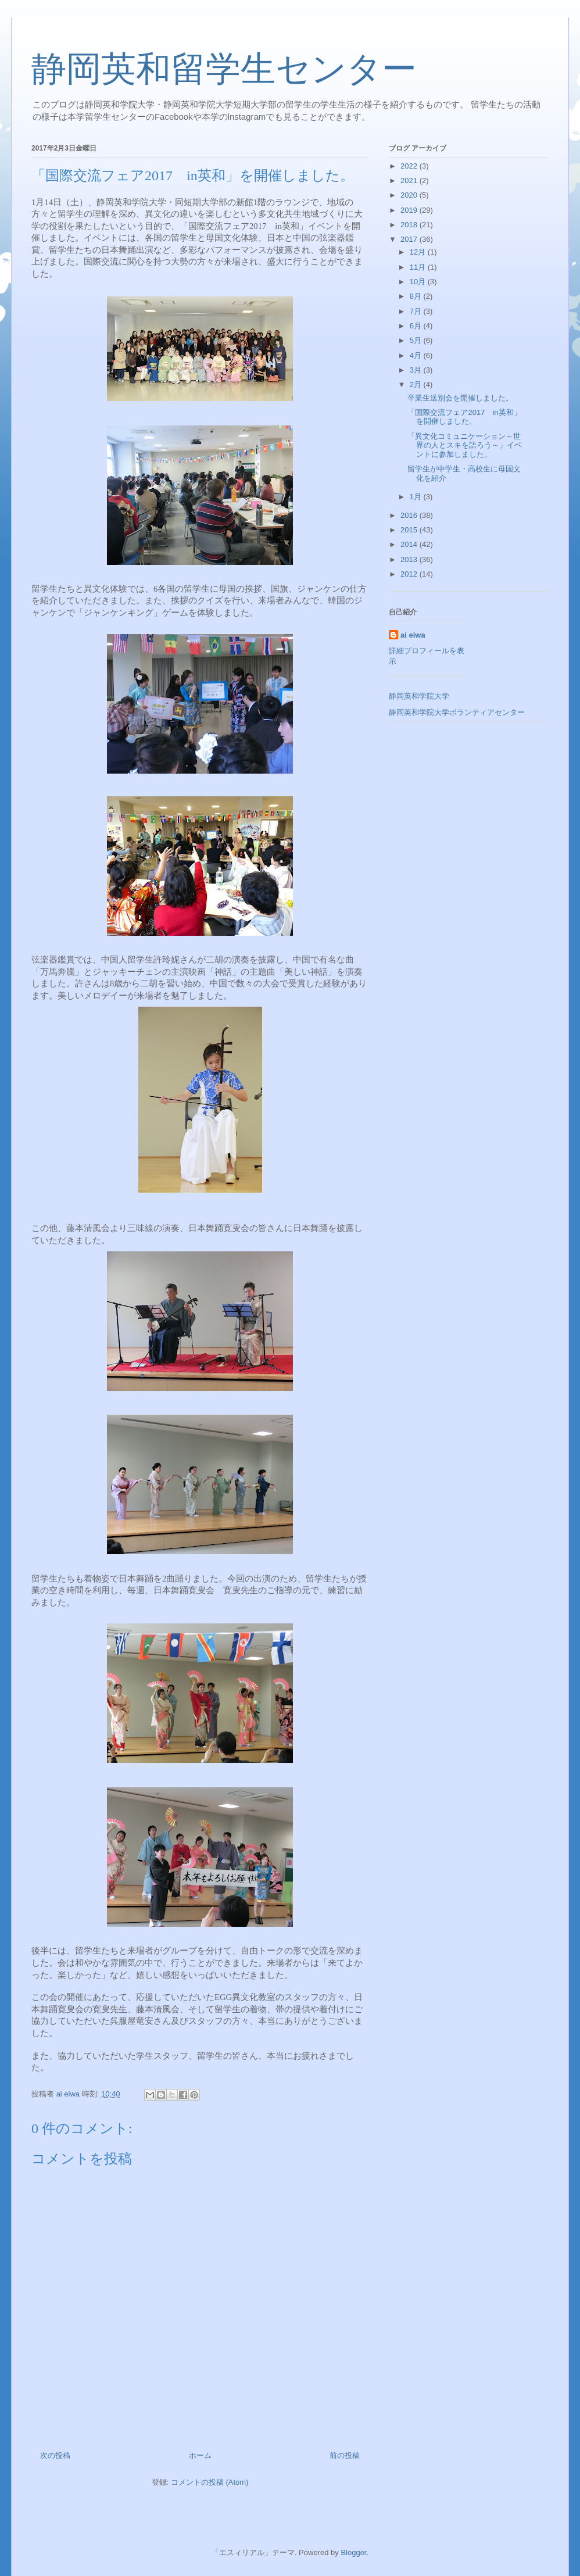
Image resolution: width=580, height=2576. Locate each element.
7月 (417, 311)
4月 (417, 355)
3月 (417, 370)
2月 (417, 384)
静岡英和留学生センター (224, 69)
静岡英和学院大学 (419, 696)
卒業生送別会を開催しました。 (460, 397)
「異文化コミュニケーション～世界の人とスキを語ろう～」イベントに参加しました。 (464, 445)
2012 (410, 574)
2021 (410, 180)
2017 (410, 239)
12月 (419, 252)
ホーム (200, 2455)
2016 (410, 515)
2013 (410, 559)
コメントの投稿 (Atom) (210, 2482)
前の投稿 (345, 2455)
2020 (410, 195)
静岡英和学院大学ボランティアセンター (457, 712)
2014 (410, 544)
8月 (417, 296)
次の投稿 (55, 2455)
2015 (410, 529)
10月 (419, 281)
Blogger (353, 2552)
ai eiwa (412, 635)
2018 (410, 224)
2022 (410, 166)
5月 (417, 340)
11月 (419, 267)
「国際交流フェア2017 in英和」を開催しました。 (464, 417)
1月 (417, 496)
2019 (410, 210)
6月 (417, 325)
